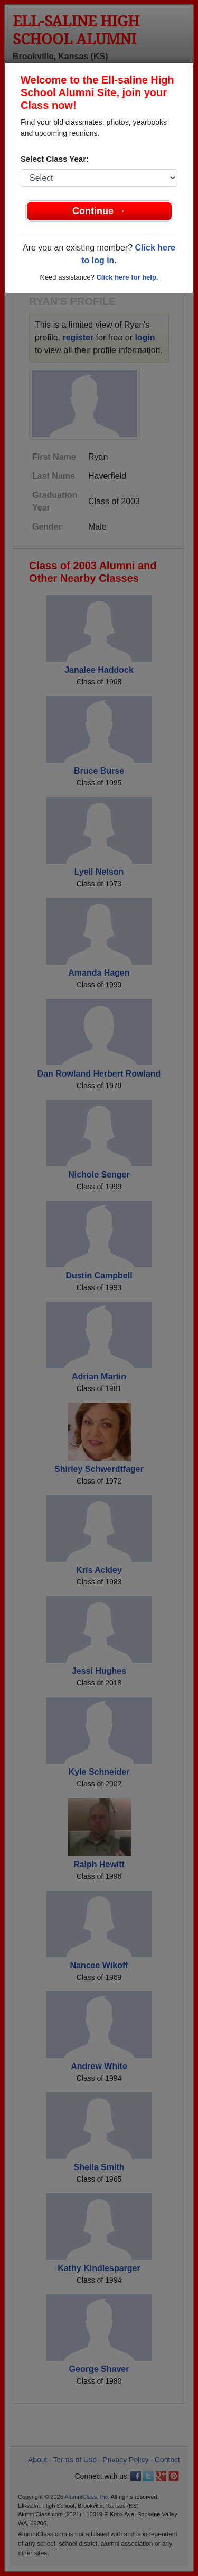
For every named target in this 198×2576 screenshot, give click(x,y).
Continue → (99, 211)
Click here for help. (127, 277)
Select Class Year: (55, 158)
